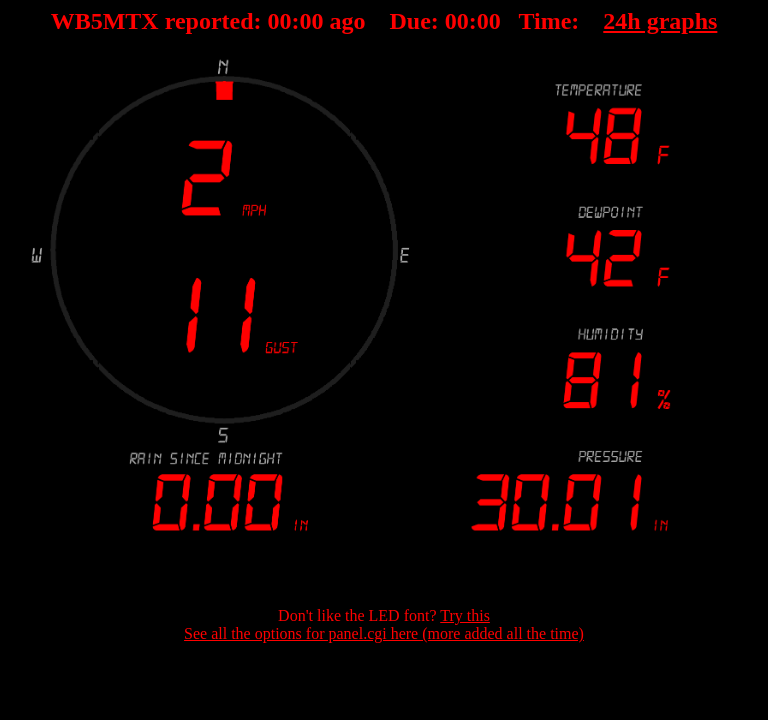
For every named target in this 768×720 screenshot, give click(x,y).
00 (280, 21)
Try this (465, 615)
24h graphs (660, 21)
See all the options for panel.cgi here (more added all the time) (384, 633)
